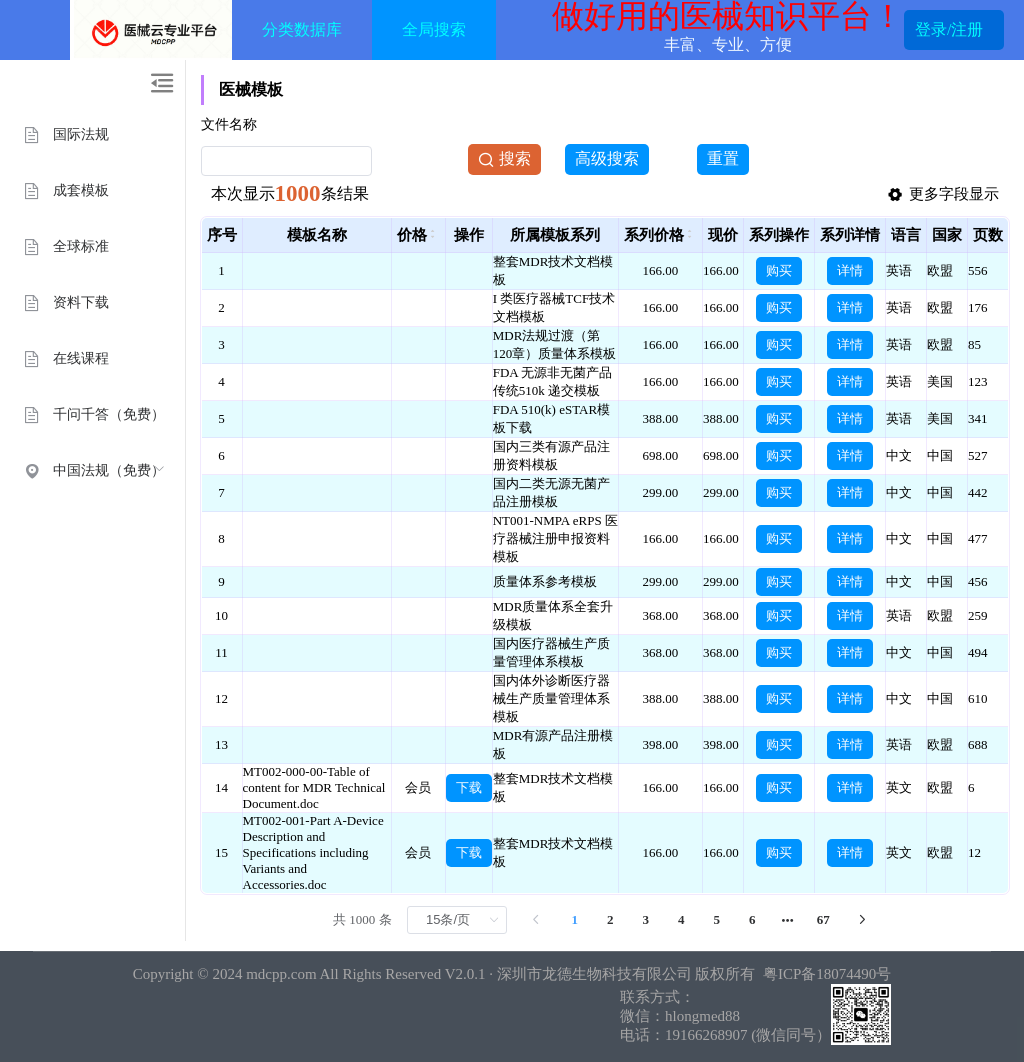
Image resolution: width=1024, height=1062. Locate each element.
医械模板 (251, 89)
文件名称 (229, 124)
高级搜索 (607, 158)
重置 (723, 158)
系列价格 (654, 235)
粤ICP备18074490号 (825, 974)
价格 (412, 235)
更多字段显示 (942, 195)
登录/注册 (949, 30)
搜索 (504, 159)
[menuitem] (92, 134)
